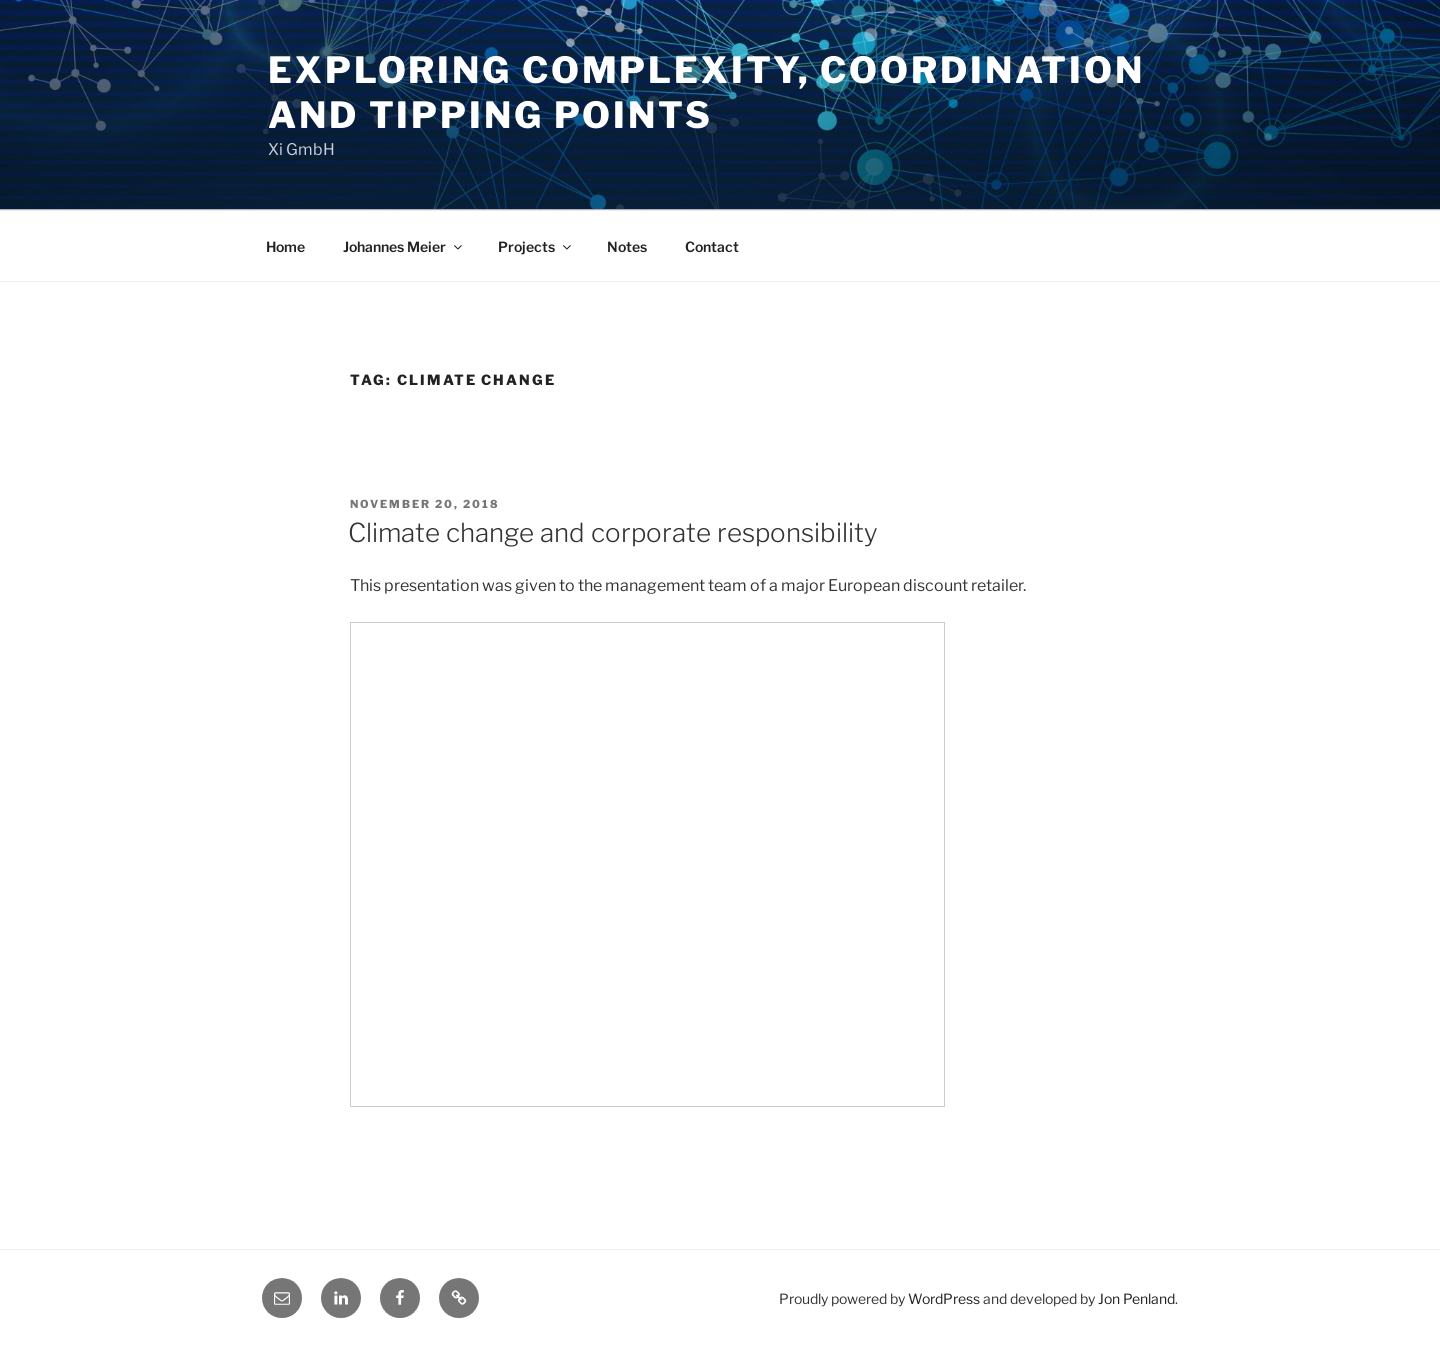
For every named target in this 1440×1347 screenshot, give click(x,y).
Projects (536, 246)
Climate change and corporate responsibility (613, 532)
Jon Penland (1136, 1298)
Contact (712, 246)
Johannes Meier (404, 246)
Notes (627, 246)
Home (285, 246)
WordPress (944, 1298)
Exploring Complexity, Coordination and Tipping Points (706, 92)
